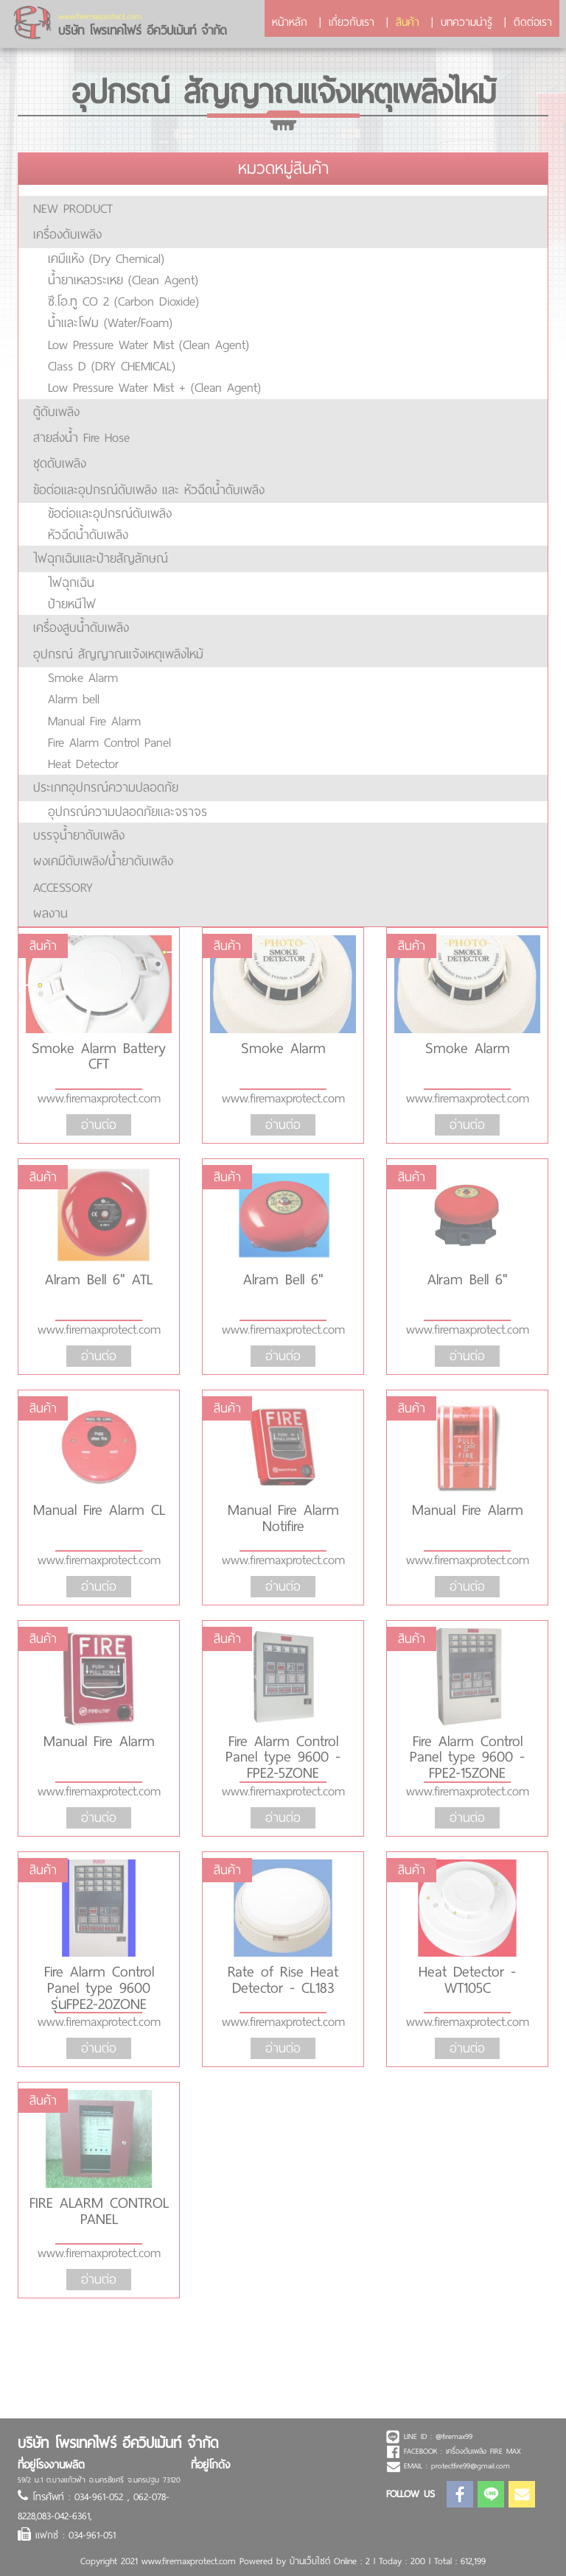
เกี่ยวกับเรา (351, 22)
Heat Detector (83, 764)
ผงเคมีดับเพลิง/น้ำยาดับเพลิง (103, 861)
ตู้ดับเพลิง (56, 412)
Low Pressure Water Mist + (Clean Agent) (154, 387)
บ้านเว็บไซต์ (310, 2561)
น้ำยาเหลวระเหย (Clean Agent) (123, 280)
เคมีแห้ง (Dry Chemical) (106, 258)
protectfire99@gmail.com (470, 2466)
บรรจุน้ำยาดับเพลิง (79, 835)
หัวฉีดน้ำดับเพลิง (88, 535)
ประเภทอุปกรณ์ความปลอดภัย (105, 787)
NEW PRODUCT (73, 208)
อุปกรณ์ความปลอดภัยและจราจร (127, 811)
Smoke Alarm (83, 677)
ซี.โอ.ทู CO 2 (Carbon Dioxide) (123, 301)
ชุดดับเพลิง (59, 463)
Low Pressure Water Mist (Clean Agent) (148, 345)
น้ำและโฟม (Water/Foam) (110, 323)
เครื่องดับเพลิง (67, 234)
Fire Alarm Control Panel (109, 742)
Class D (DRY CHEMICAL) (111, 366)
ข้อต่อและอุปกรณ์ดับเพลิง (110, 513)
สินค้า (407, 22)
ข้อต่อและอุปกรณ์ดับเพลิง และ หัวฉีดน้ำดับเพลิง (149, 490)
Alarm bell (73, 699)
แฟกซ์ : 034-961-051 (75, 2535)
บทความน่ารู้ (466, 22)
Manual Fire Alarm (94, 721)
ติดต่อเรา (533, 22)
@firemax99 (454, 2436)
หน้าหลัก (289, 22)
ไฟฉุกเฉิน (71, 582)
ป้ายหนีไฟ (72, 604)
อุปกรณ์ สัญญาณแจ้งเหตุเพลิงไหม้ (118, 654)
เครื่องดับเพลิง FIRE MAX (483, 2451)
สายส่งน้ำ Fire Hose (81, 437)
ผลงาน (50, 913)
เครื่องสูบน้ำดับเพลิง (81, 627)
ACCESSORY (63, 887)
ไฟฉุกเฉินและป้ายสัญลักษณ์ (100, 558)
